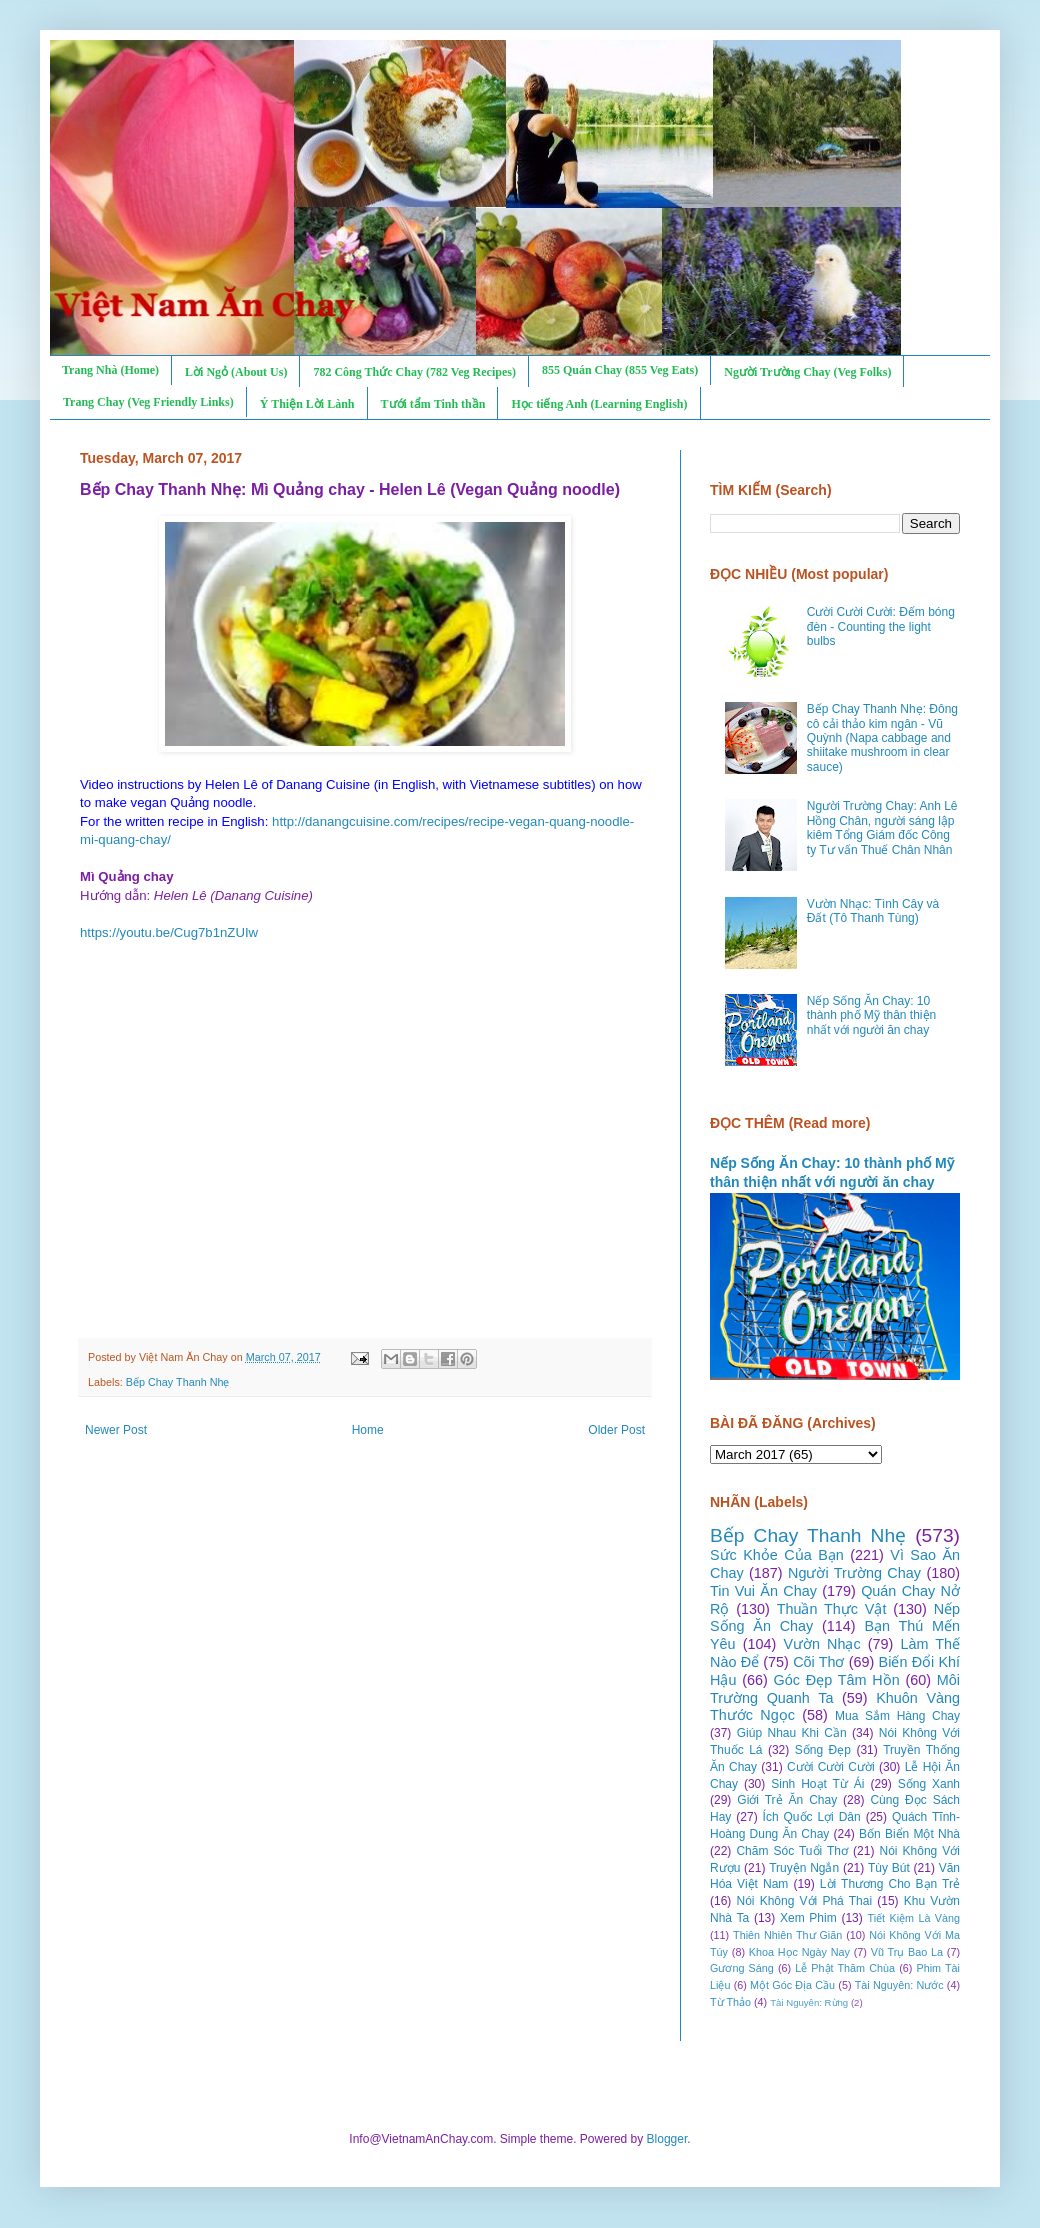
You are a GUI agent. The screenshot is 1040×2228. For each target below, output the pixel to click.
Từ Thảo (730, 2002)
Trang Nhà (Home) (110, 370)
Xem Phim (808, 1918)
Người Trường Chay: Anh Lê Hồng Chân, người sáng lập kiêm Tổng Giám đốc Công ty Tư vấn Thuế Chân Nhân (882, 827)
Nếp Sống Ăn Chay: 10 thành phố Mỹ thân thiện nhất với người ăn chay (871, 1015)
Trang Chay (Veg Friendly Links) (148, 402)
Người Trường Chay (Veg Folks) (807, 372)
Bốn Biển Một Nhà (909, 1834)
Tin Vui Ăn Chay (763, 1591)
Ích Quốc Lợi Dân (812, 1817)
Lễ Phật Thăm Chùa (845, 1968)
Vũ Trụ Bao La (907, 1952)
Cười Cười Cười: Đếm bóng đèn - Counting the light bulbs (881, 626)
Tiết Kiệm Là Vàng (913, 1918)
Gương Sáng (742, 1968)
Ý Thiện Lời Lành (307, 404)
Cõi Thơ (818, 1662)
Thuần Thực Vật (832, 1609)
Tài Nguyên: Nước (899, 1985)
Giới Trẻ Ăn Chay (787, 1800)
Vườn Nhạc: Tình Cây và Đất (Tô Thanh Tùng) (873, 911)
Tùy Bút (889, 1868)
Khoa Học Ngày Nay (799, 1952)
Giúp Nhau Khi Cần (792, 1733)
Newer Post (116, 1430)
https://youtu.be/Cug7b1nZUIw (169, 932)
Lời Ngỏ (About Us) (236, 372)
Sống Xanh (929, 1784)
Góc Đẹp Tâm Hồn (837, 1680)
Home (368, 1430)
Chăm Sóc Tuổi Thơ (792, 1851)
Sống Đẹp (823, 1750)
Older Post (616, 1430)
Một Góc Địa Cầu (792, 1985)
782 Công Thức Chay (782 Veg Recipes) (414, 372)
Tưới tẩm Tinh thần (433, 404)
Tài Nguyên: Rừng (809, 2002)
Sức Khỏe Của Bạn (777, 1555)
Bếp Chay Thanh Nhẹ (178, 1382)
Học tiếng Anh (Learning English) (599, 404)
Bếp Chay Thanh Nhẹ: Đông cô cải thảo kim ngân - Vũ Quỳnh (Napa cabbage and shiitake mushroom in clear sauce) (882, 738)
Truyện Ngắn (804, 1868)
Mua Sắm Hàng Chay (897, 1716)
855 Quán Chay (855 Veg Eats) (620, 370)
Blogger (667, 2139)
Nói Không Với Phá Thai (805, 1901)
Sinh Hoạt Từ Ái (817, 1784)
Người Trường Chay (854, 1573)
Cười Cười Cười (831, 1767)
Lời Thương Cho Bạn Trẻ (890, 1884)
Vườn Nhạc (821, 1644)
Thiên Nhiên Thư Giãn (787, 1935)
